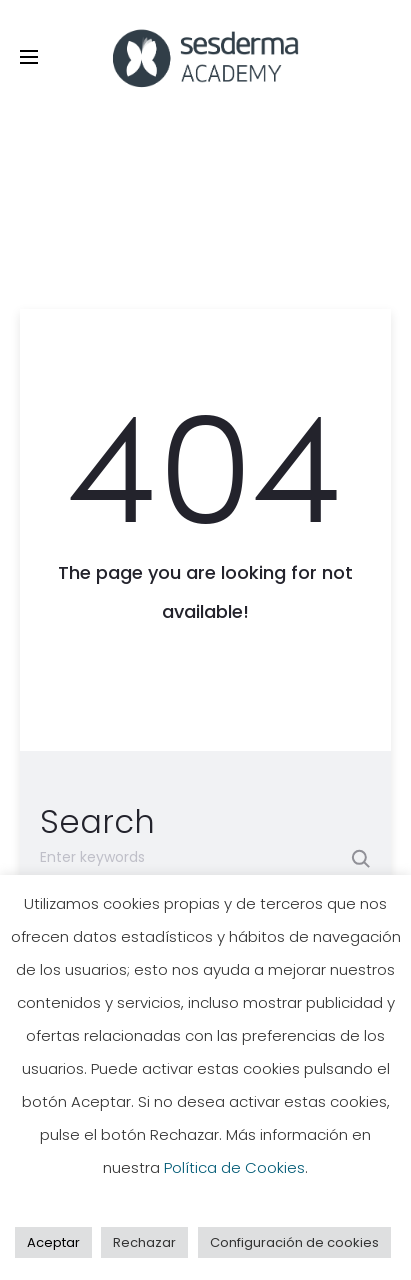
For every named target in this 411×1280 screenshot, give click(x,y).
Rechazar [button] (144, 1242)
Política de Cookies (234, 1167)
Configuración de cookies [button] (294, 1242)
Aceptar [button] (53, 1242)
